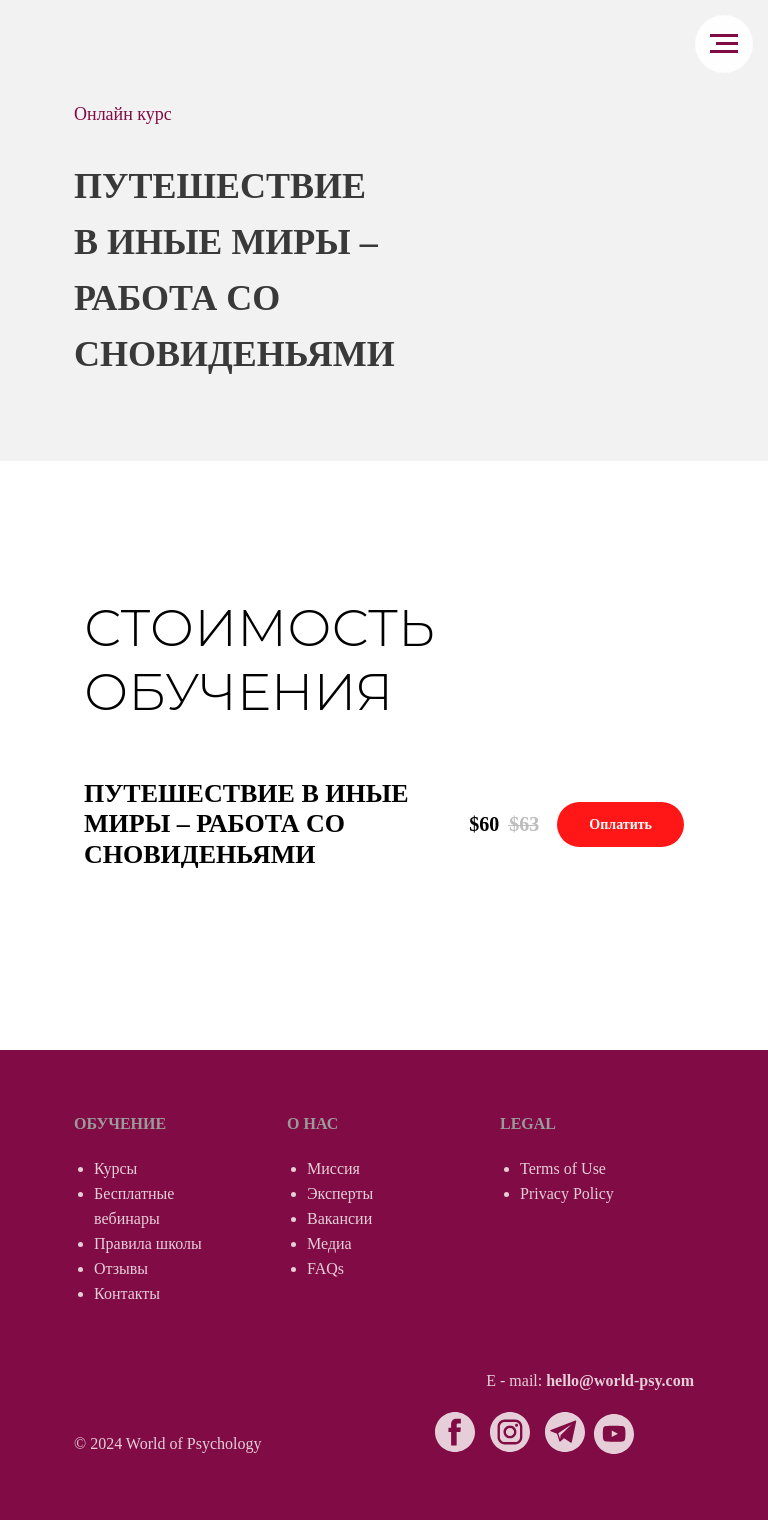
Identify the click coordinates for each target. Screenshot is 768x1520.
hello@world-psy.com (620, 1380)
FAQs (325, 1268)
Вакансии (339, 1218)
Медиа (329, 1243)
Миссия (333, 1168)
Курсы (115, 1168)
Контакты (127, 1293)
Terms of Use (563, 1168)
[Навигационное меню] (724, 44)
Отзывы (121, 1268)
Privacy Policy (567, 1193)
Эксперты (340, 1193)
